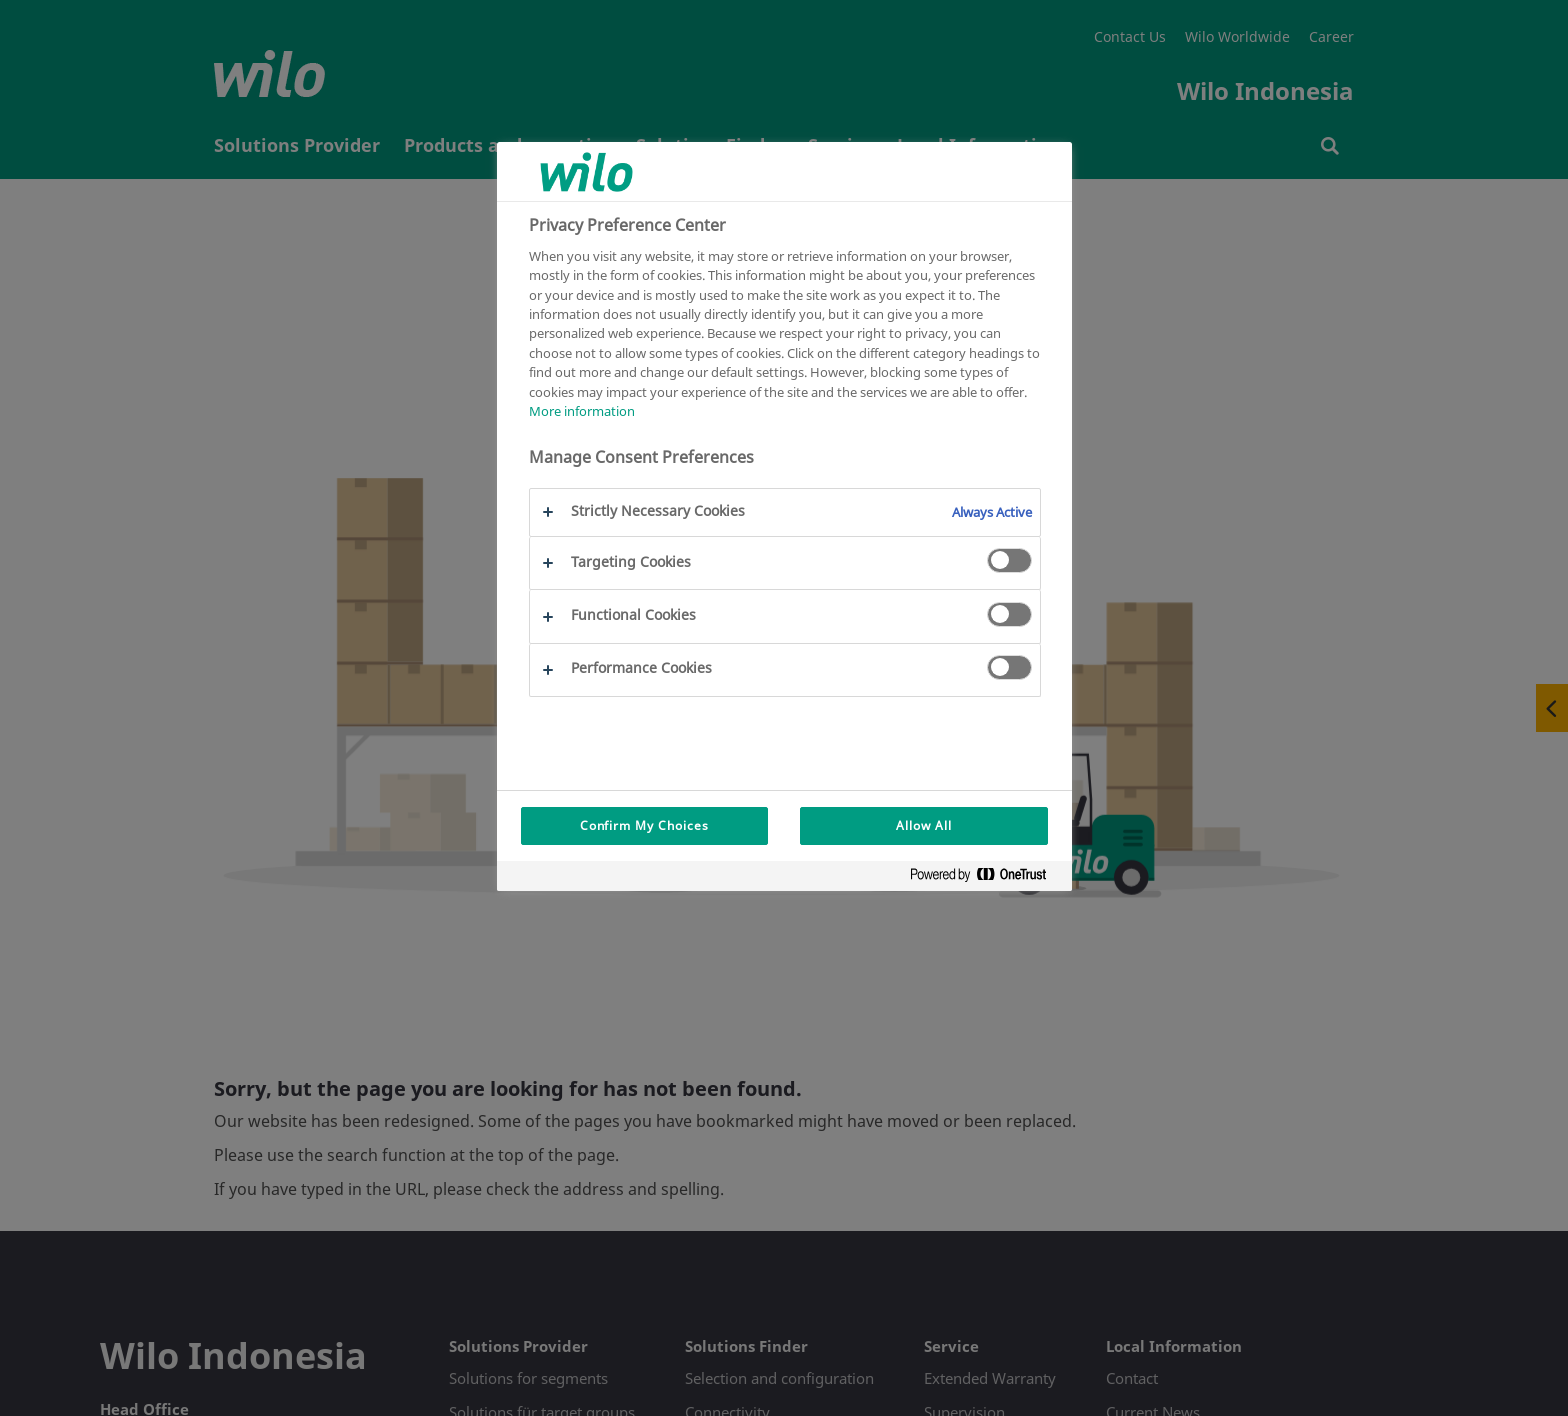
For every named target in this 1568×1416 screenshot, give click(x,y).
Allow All (924, 825)
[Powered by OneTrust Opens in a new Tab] (986, 878)
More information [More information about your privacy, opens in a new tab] (582, 411)
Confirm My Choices (644, 825)
